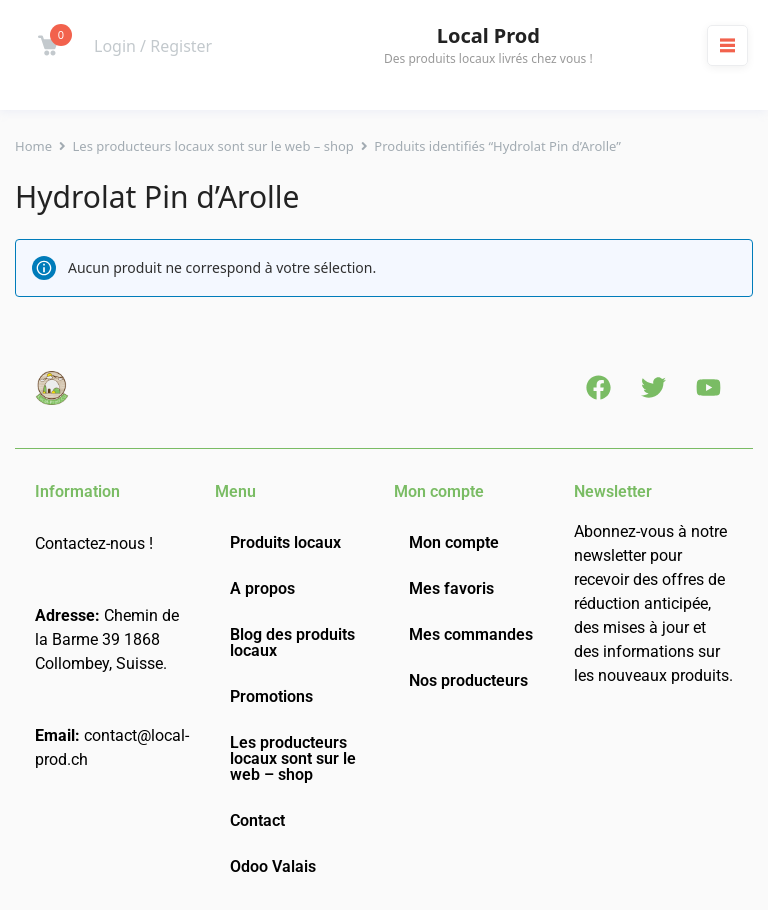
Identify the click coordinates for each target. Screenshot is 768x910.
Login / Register (153, 46)
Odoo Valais (273, 866)
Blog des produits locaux (292, 642)
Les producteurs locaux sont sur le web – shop (213, 146)
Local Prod (488, 36)
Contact (257, 820)
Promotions (271, 696)
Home (33, 146)
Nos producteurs (468, 680)
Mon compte (454, 542)
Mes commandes (471, 634)
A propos (262, 588)
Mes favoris (451, 588)
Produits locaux (285, 542)
